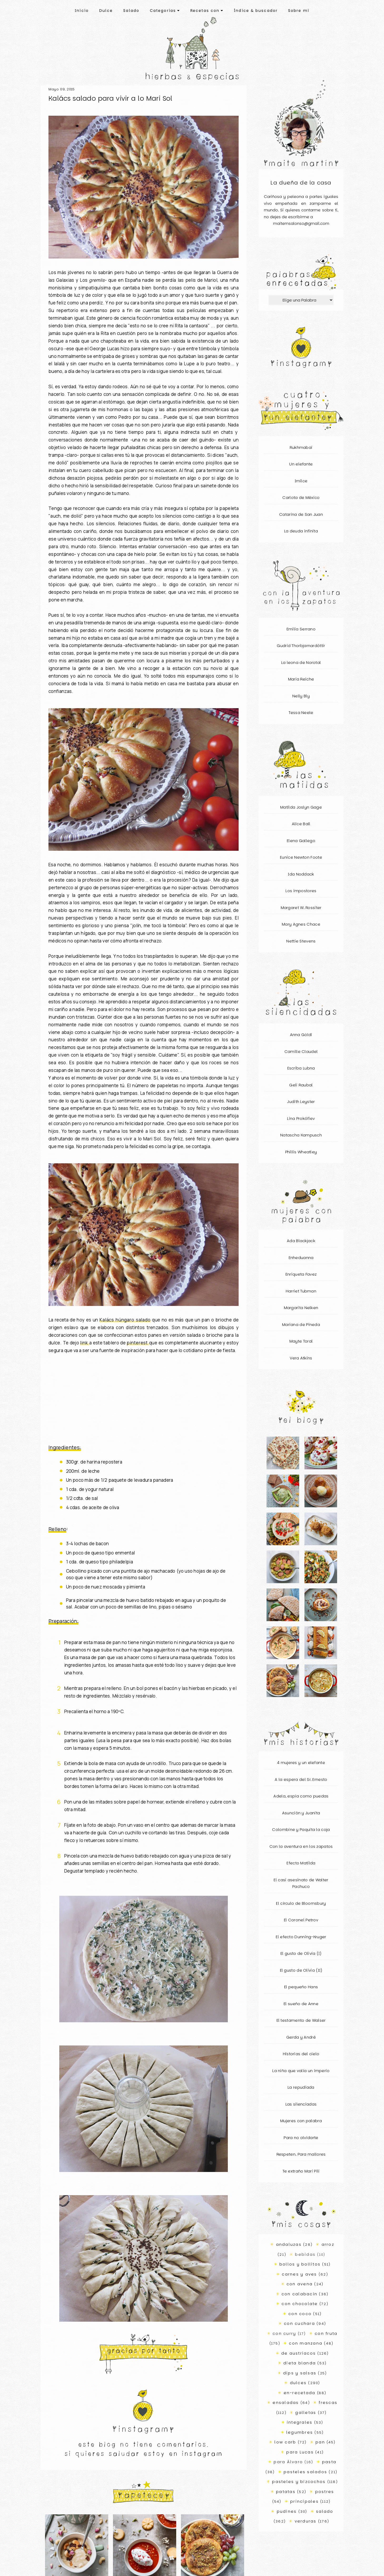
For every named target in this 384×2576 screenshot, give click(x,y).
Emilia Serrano (301, 629)
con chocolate (300, 2303)
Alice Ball (301, 824)
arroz (328, 2244)
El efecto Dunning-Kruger (301, 1937)
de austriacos (298, 2353)
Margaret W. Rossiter (301, 907)
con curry (284, 2333)
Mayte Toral (301, 1341)
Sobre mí (298, 10)
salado (324, 2511)
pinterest (138, 1343)
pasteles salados (305, 2472)
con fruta (326, 2333)
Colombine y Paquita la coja (301, 1829)
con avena (300, 2284)
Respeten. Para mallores (301, 2154)
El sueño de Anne (301, 2003)
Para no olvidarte (301, 2137)
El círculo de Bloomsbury (301, 1903)
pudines (287, 2511)
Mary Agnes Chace (301, 924)
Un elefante (301, 464)
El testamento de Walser (301, 2020)
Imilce (301, 481)
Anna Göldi (301, 1034)
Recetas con (206, 10)
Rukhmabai (301, 447)
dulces (298, 2382)
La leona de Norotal (301, 662)
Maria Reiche (301, 679)
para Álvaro (288, 2462)
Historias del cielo (301, 2054)
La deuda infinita (301, 531)
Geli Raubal (301, 1085)
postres (324, 2491)
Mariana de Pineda (301, 1324)
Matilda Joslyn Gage (301, 807)
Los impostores (300, 890)
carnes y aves (299, 2274)
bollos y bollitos (300, 2264)
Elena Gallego (301, 840)
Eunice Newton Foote (301, 857)
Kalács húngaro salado (125, 1320)
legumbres (299, 2432)
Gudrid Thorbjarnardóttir (301, 645)
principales (304, 2501)
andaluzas (289, 2244)
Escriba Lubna (301, 1068)
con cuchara (299, 2323)
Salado (131, 10)
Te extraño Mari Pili (301, 2171)
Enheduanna (301, 1257)
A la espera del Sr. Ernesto (301, 1779)
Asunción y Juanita (301, 1813)
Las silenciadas (301, 2104)
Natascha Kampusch (301, 1135)
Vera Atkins (301, 1358)
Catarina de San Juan (301, 514)
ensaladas (286, 2402)
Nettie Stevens (301, 941)
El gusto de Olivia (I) (301, 1953)
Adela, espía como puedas (300, 1796)
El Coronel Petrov (301, 1920)
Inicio (82, 10)
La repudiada (301, 2087)
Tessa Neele (301, 712)
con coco (300, 2313)
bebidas (305, 2254)
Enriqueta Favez (301, 1274)
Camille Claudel (301, 1051)
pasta (329, 2462)
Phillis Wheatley (301, 1152)
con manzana (305, 2343)
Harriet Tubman (301, 1291)
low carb (285, 2442)
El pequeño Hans (301, 1987)
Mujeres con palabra (301, 2120)
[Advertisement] (143, 1399)
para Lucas (300, 2452)
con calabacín (299, 2294)
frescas (328, 2402)
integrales (300, 2422)
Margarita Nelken (301, 1307)
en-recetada (300, 2392)
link (84, 1343)
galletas (305, 2412)
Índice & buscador (256, 10)
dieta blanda (299, 2363)
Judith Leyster (301, 1101)
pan (320, 2442)
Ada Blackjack (301, 1240)
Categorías (165, 10)
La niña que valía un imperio (300, 2070)
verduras (306, 2521)
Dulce (106, 10)
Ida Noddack (301, 874)
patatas (286, 2491)
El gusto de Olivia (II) (301, 1970)
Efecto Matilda (301, 1863)
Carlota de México (300, 497)
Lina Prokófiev (301, 1118)
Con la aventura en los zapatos (301, 1846)
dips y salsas (299, 2373)
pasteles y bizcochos (299, 2481)
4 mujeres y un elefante (301, 1762)
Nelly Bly (301, 696)
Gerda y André (301, 2037)
